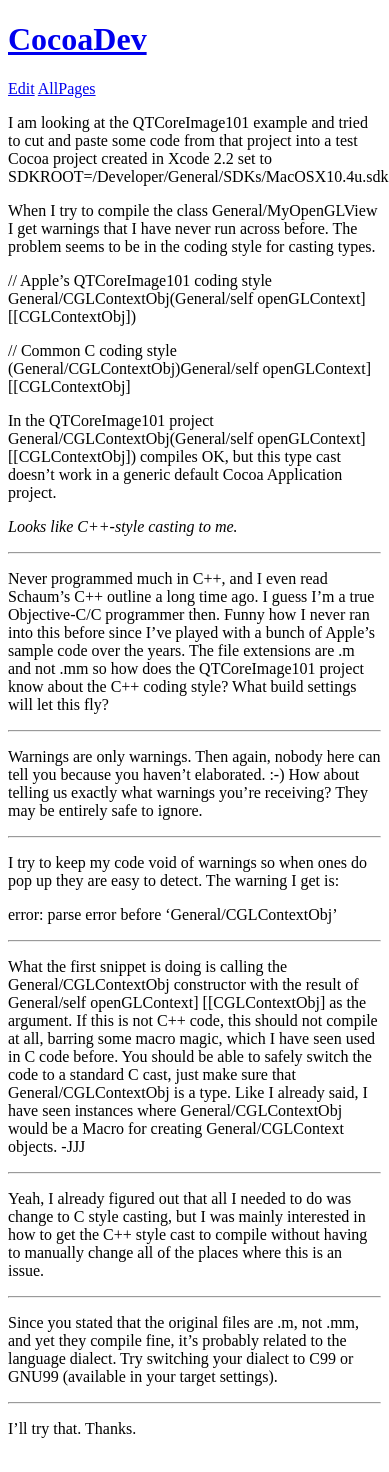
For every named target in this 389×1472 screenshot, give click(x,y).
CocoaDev (77, 39)
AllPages (67, 88)
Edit (21, 88)
